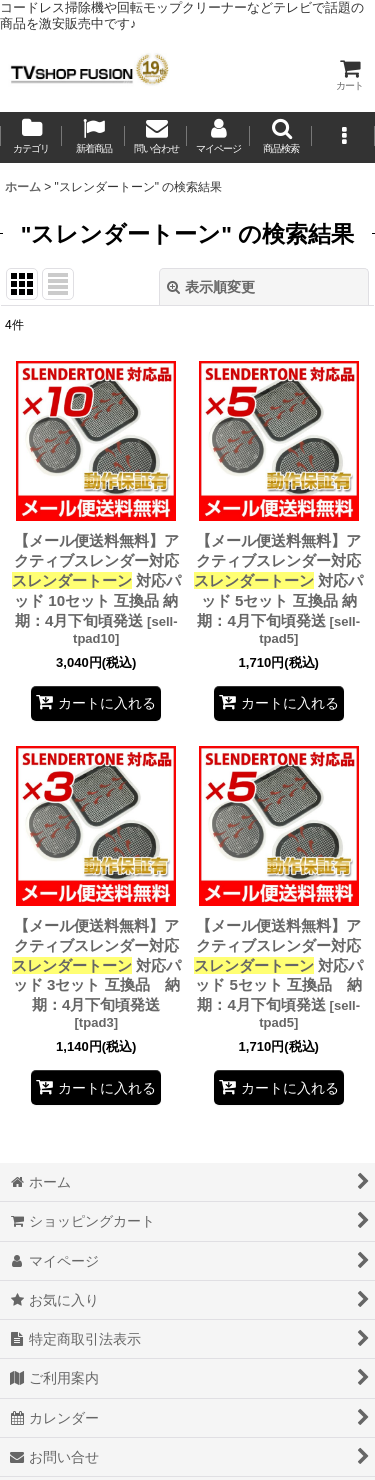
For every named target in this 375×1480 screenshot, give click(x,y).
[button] (281, 137)
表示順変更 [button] (211, 287)
